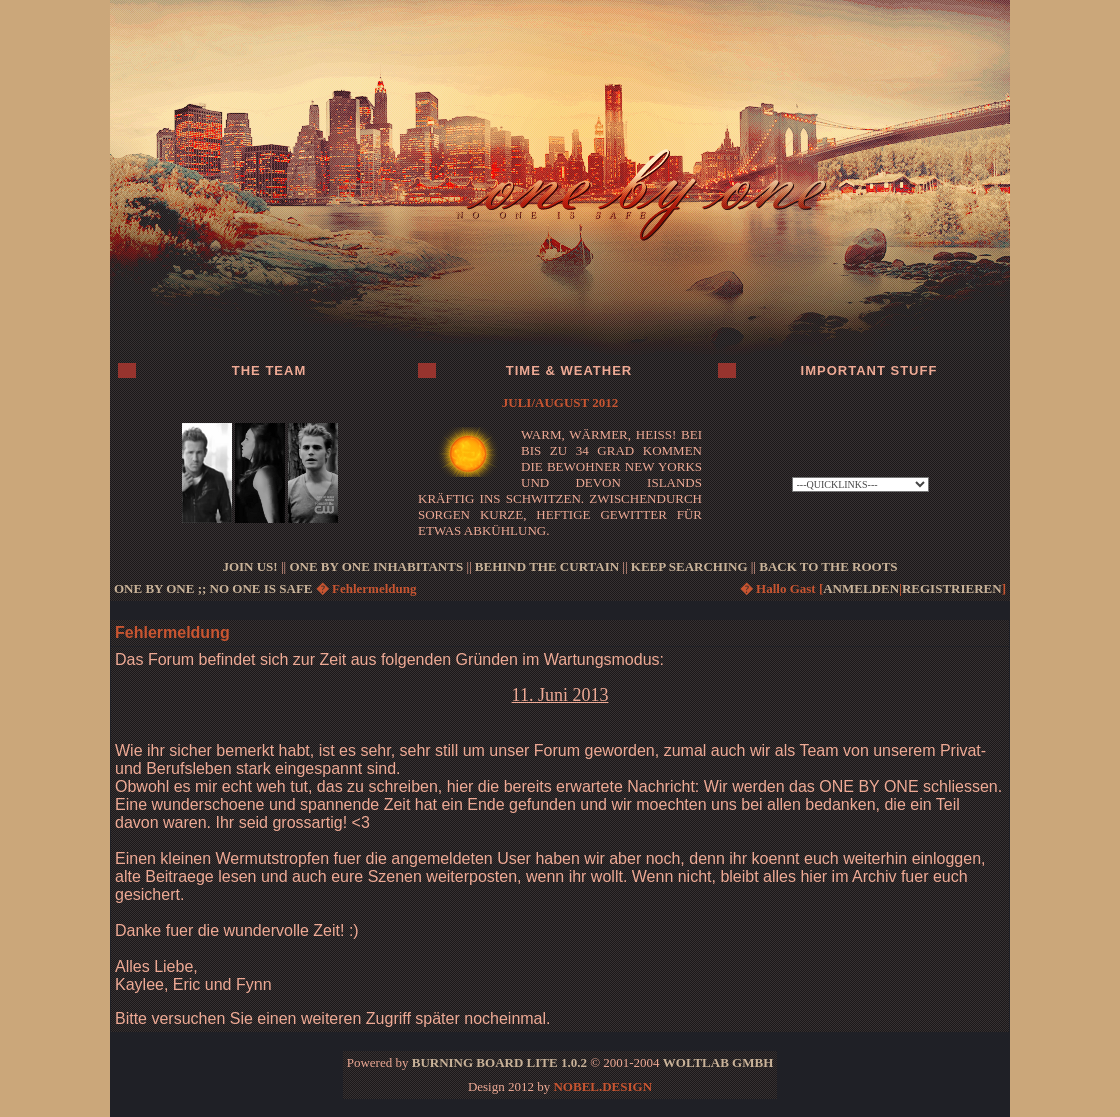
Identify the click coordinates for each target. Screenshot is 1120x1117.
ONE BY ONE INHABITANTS (376, 566)
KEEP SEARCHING (689, 566)
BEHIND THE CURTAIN (547, 566)
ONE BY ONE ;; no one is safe (213, 588)
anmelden (861, 588)
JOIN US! (249, 566)
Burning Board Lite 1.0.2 (499, 1062)
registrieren (952, 588)
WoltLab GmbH (718, 1062)
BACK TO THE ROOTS (828, 566)
